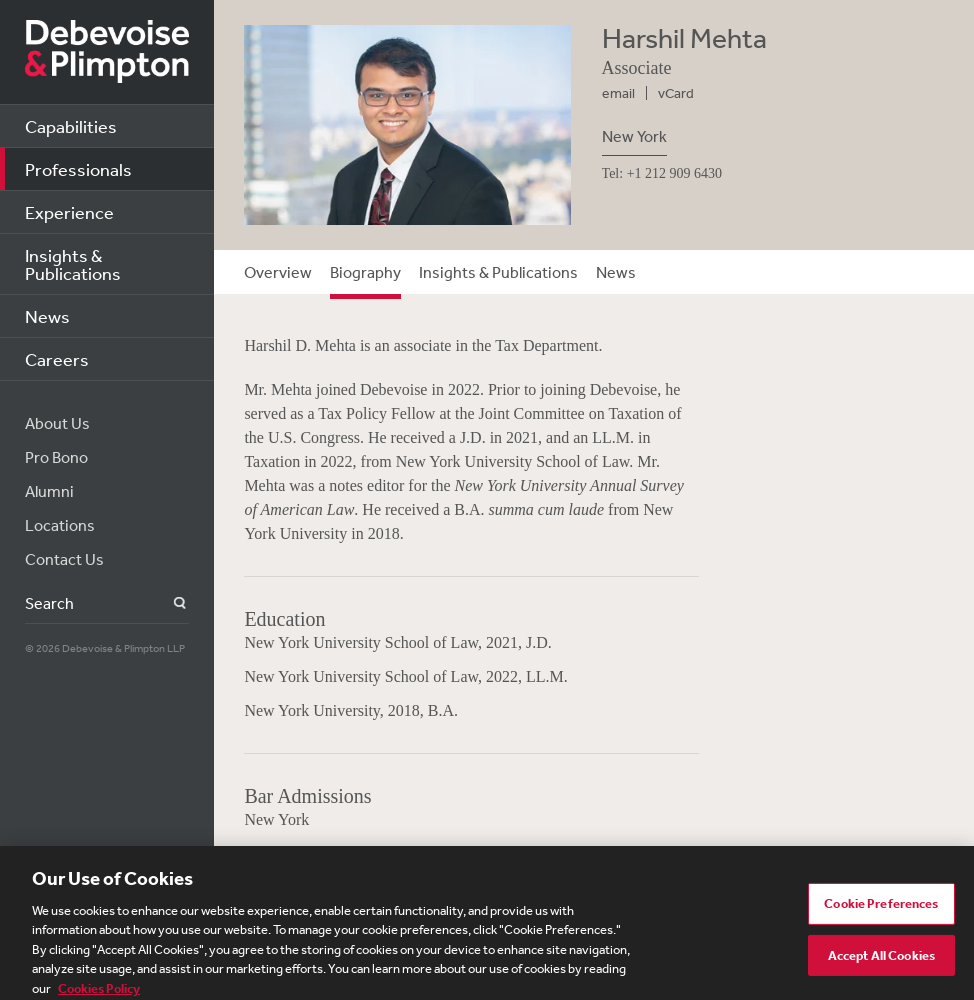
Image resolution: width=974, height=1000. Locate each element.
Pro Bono (56, 457)
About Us (57, 423)
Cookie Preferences (881, 910)
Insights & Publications (73, 264)
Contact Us (64, 559)
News (47, 316)
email (618, 93)
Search (168, 603)
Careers (57, 359)
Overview (278, 272)
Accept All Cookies (881, 962)
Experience (69, 212)
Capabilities (71, 126)
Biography (365, 272)
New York (634, 136)
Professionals (78, 169)
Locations (60, 525)
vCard (676, 93)
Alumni (49, 491)
